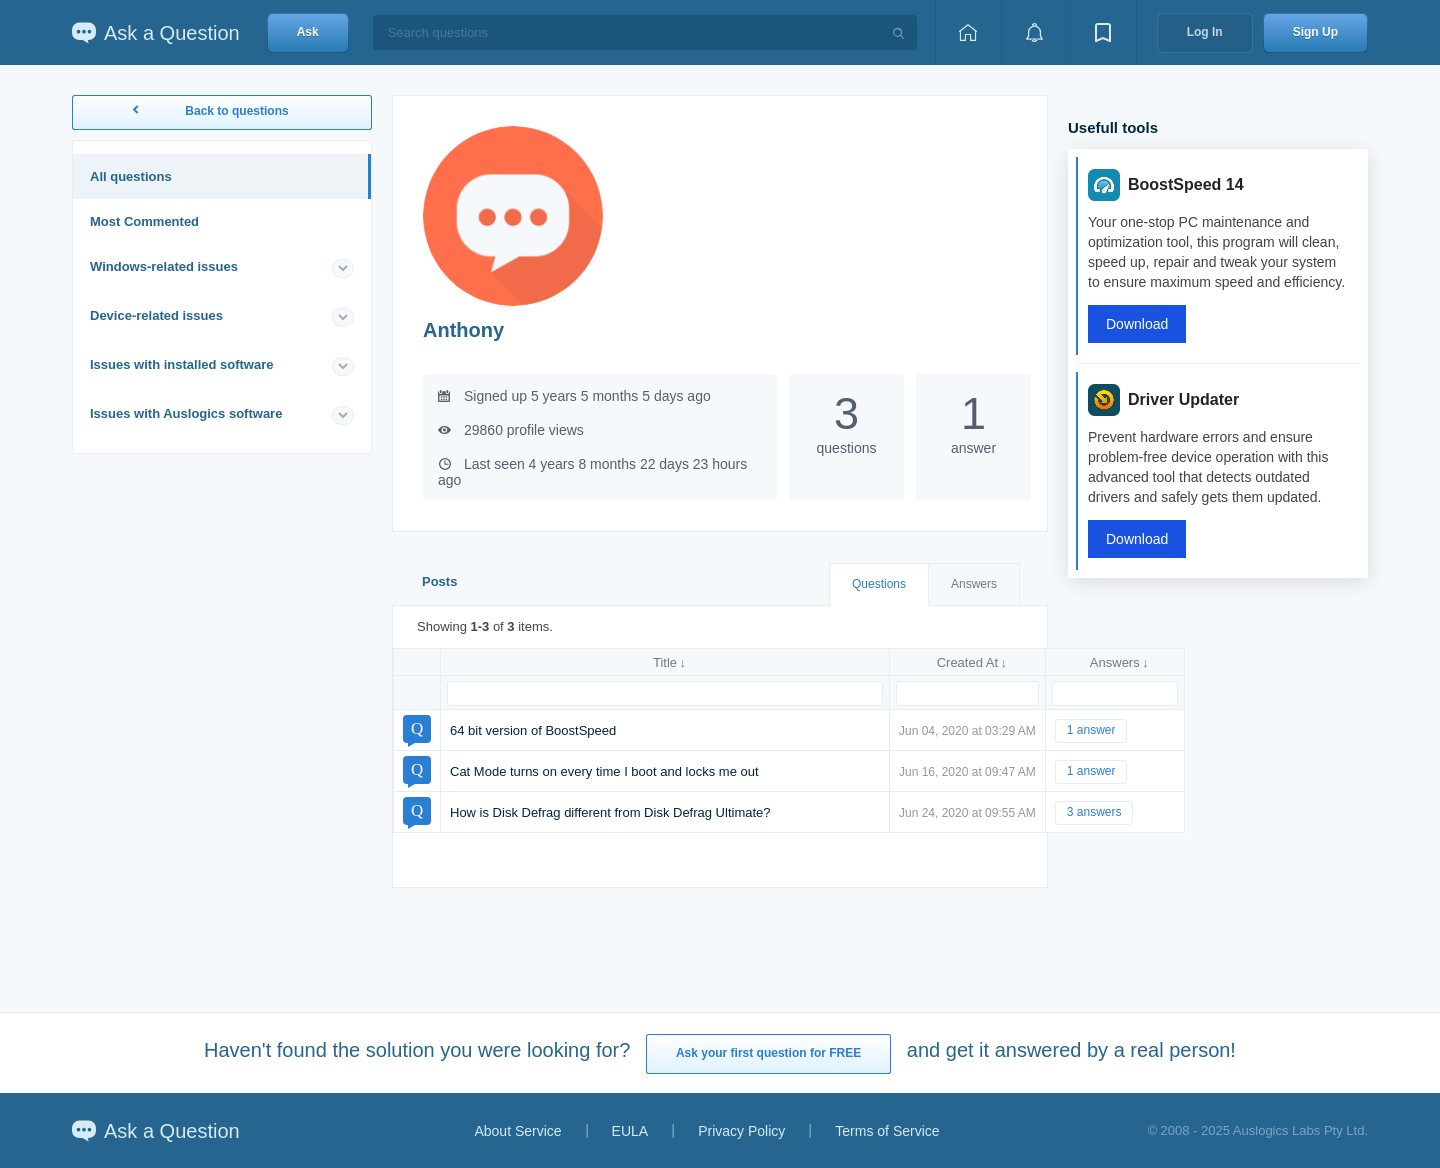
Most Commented (144, 221)
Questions (879, 584)
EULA (630, 1131)
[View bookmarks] (1103, 32)
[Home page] (968, 32)
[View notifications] (1035, 32)
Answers (974, 584)
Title (665, 662)
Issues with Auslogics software (186, 413)
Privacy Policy (741, 1131)
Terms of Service (887, 1131)
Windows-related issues (164, 266)
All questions (131, 176)
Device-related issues (156, 315)
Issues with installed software (182, 364)
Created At (967, 662)
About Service (517, 1131)
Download (1137, 324)
